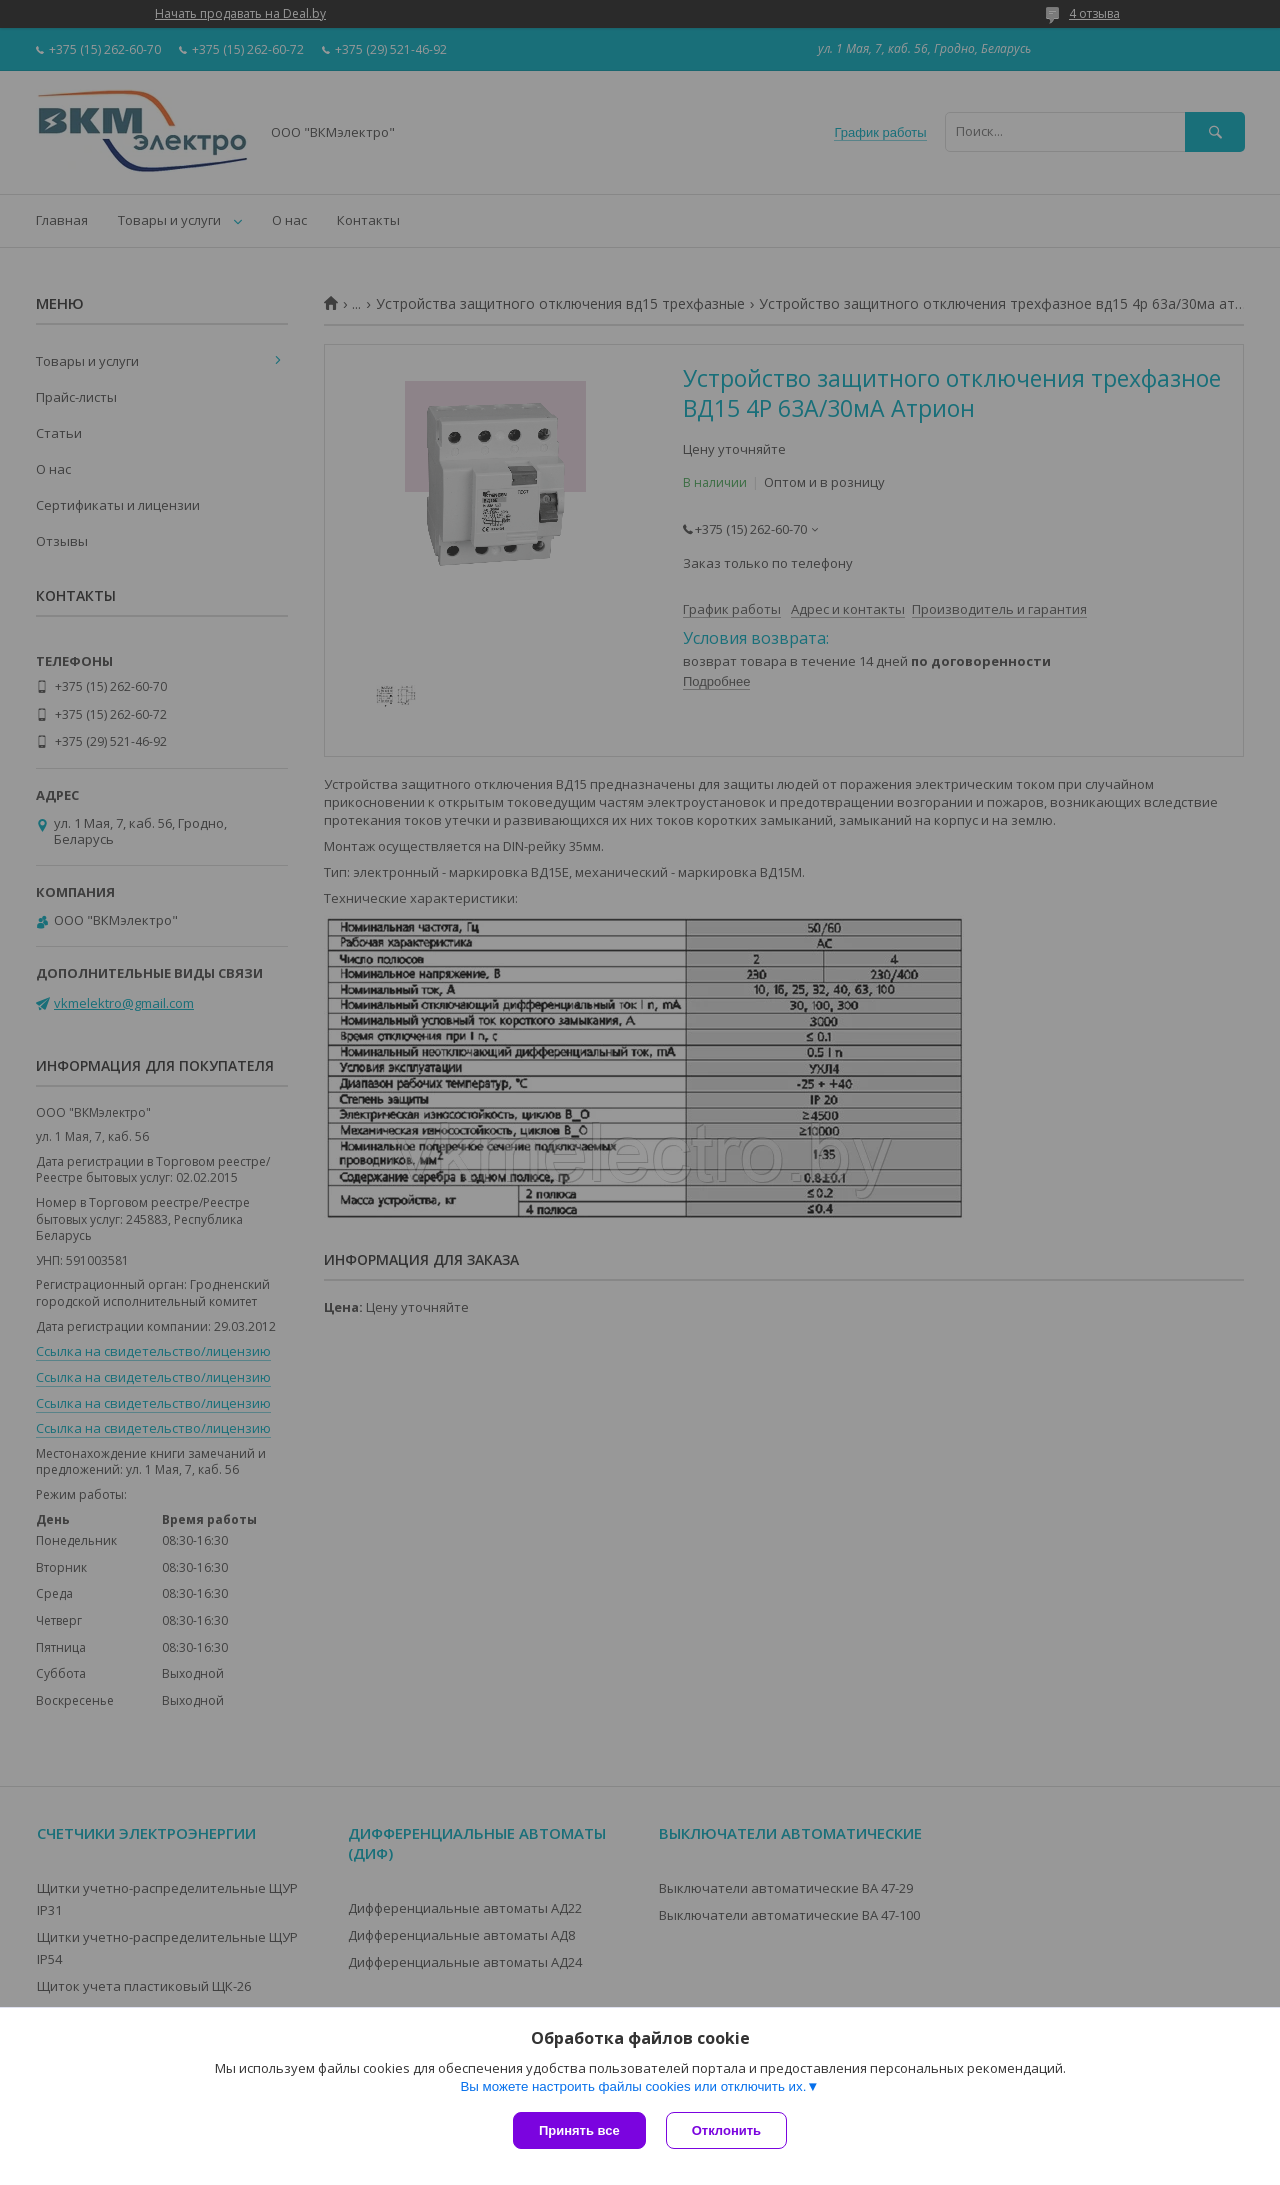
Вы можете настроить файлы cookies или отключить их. (633, 2086)
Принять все (579, 2130)
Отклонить (726, 2130)
